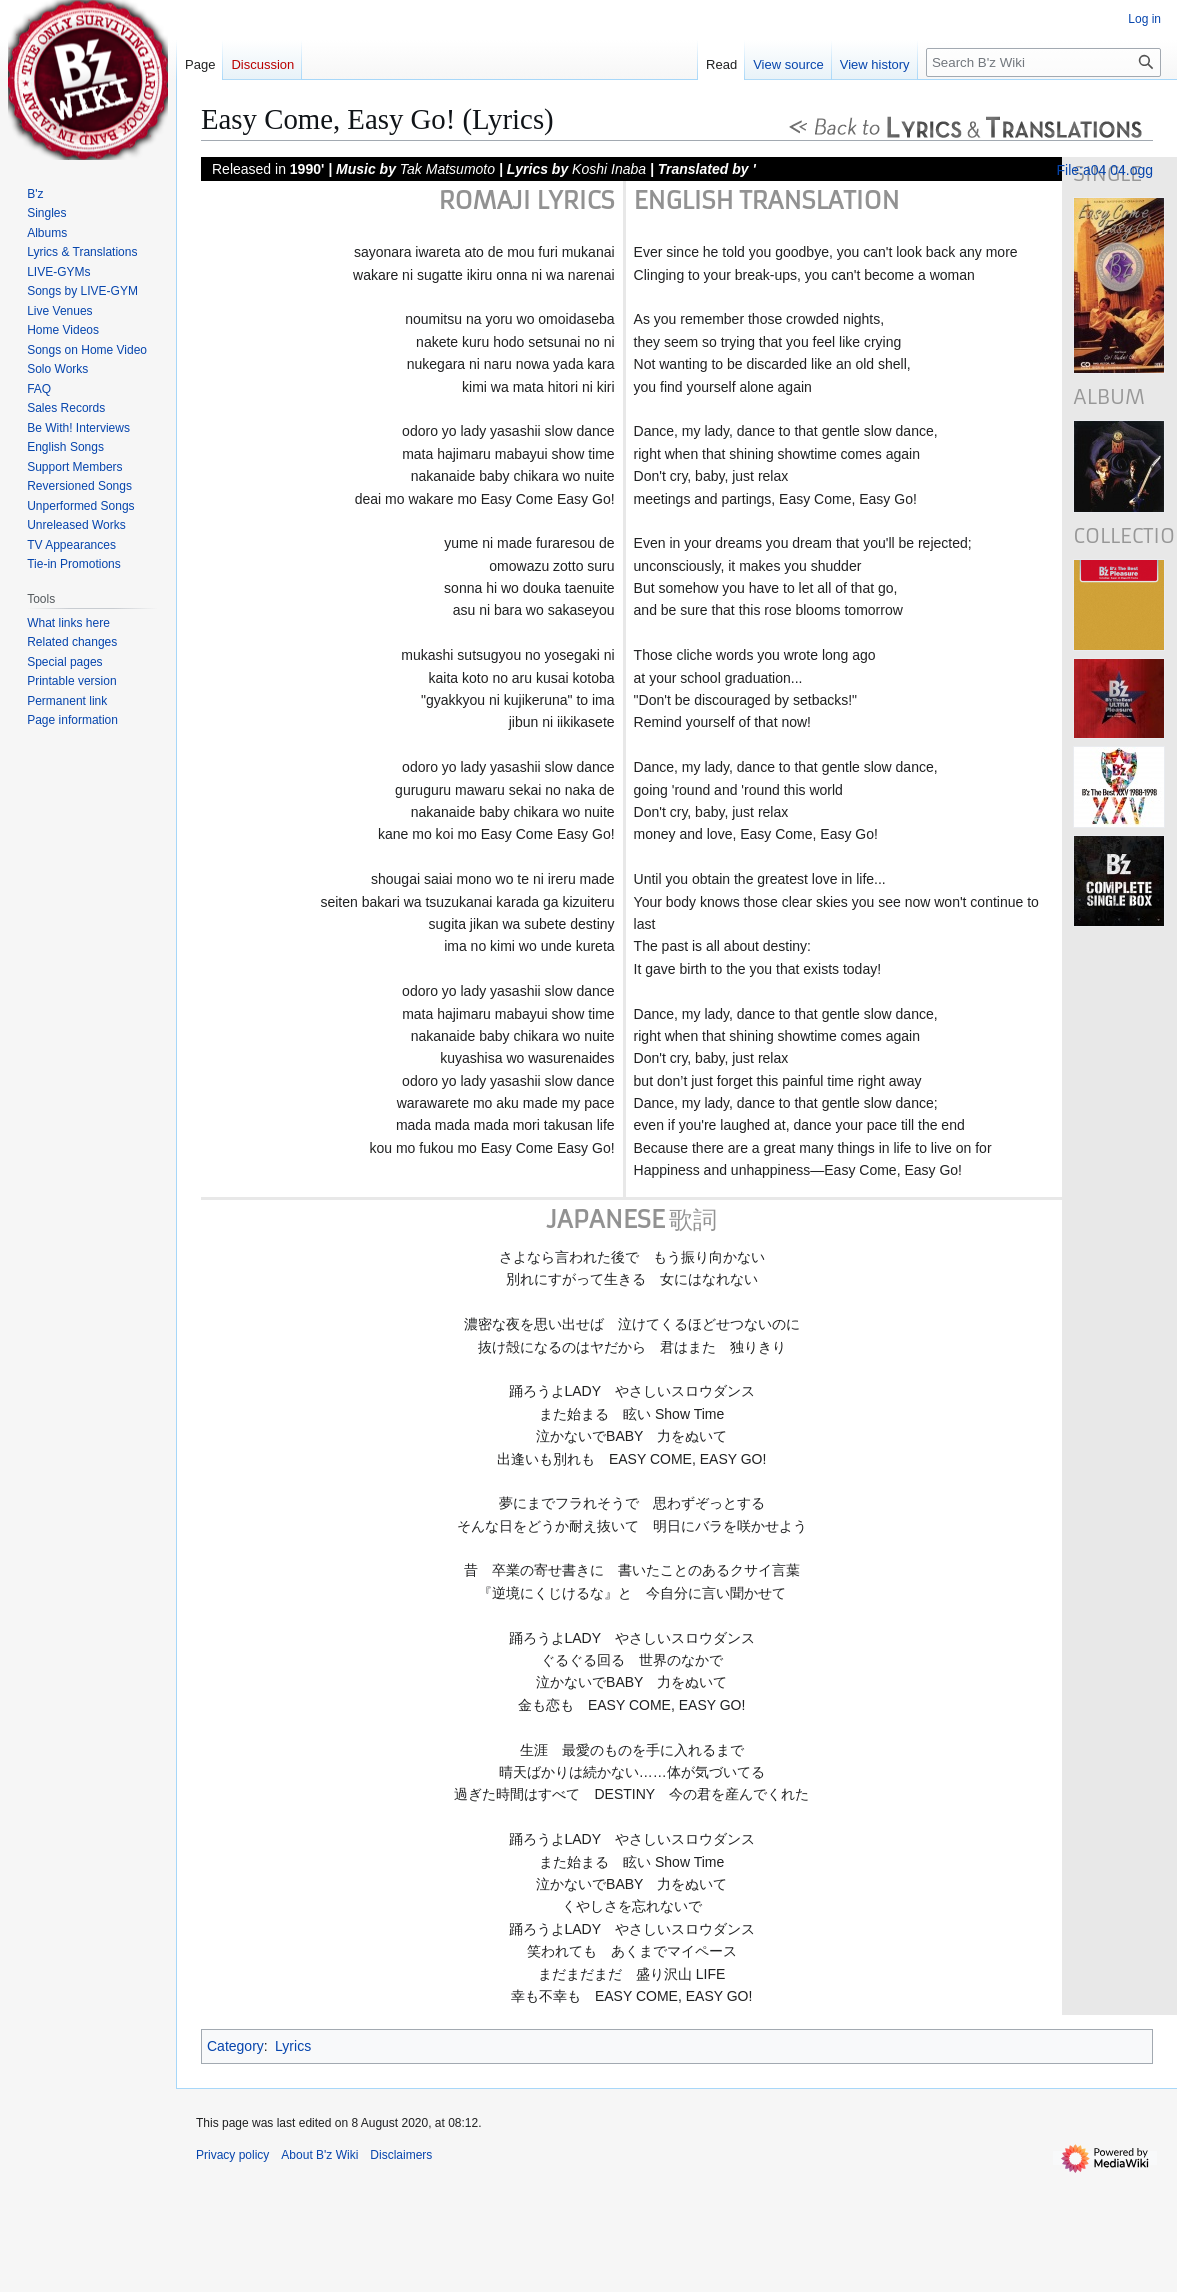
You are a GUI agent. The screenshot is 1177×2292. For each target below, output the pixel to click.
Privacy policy (232, 2155)
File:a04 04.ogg (1104, 170)
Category (235, 2046)
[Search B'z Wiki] (1043, 62)
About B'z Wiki (319, 2155)
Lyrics (293, 2046)
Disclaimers (401, 2155)
